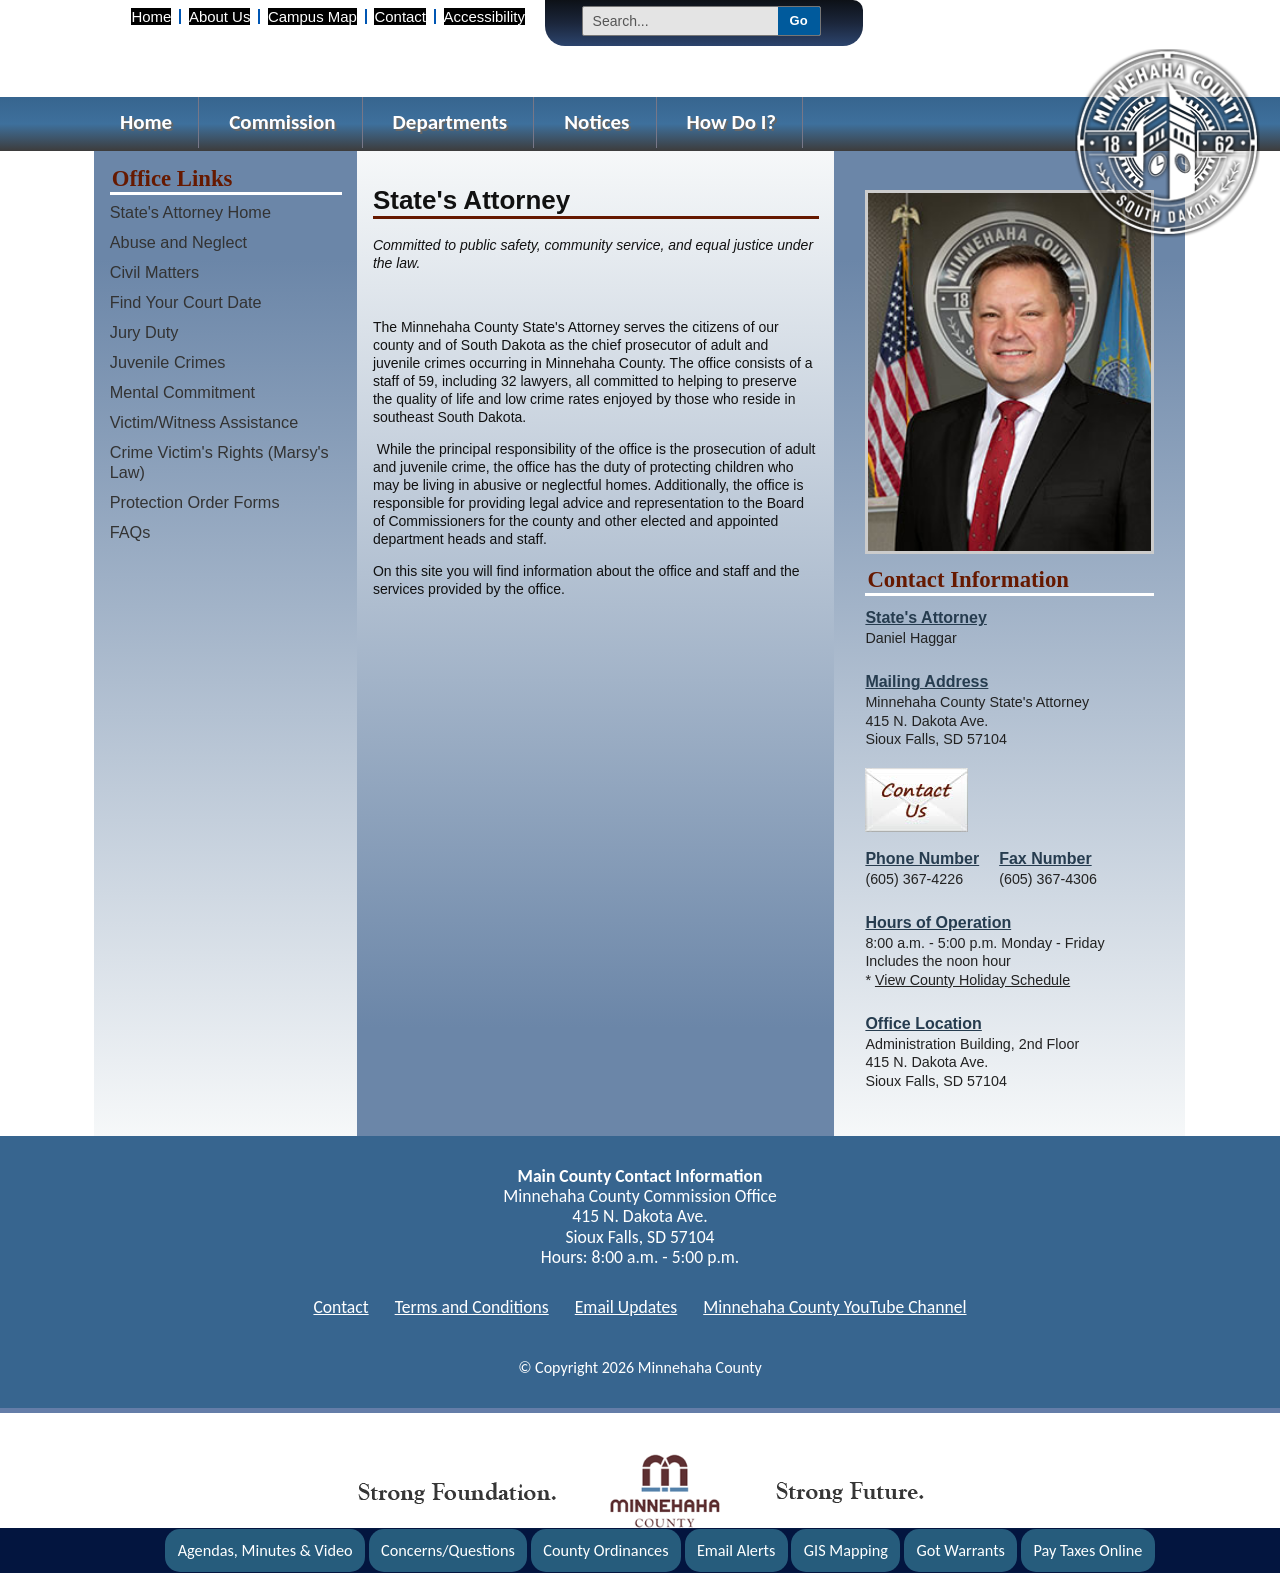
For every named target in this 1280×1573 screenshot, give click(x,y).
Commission (282, 122)
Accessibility (484, 16)
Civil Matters (154, 272)
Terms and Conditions (472, 1307)
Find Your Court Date (186, 302)
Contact (399, 16)
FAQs (130, 532)
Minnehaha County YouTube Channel (834, 1307)
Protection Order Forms (195, 502)
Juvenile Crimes (168, 362)
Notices (596, 122)
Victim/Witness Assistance (204, 422)
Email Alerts (736, 1550)
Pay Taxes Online (1087, 1550)
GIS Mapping (846, 1550)
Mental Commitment (182, 392)
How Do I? (732, 122)
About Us (219, 16)
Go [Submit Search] (799, 20)
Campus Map (312, 16)
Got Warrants (960, 1550)
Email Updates (626, 1307)
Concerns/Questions (448, 1550)
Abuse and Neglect (178, 242)
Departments (450, 122)
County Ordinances (605, 1550)
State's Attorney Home (190, 212)
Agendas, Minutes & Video (265, 1550)
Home (151, 16)
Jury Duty (144, 332)
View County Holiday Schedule (972, 980)
